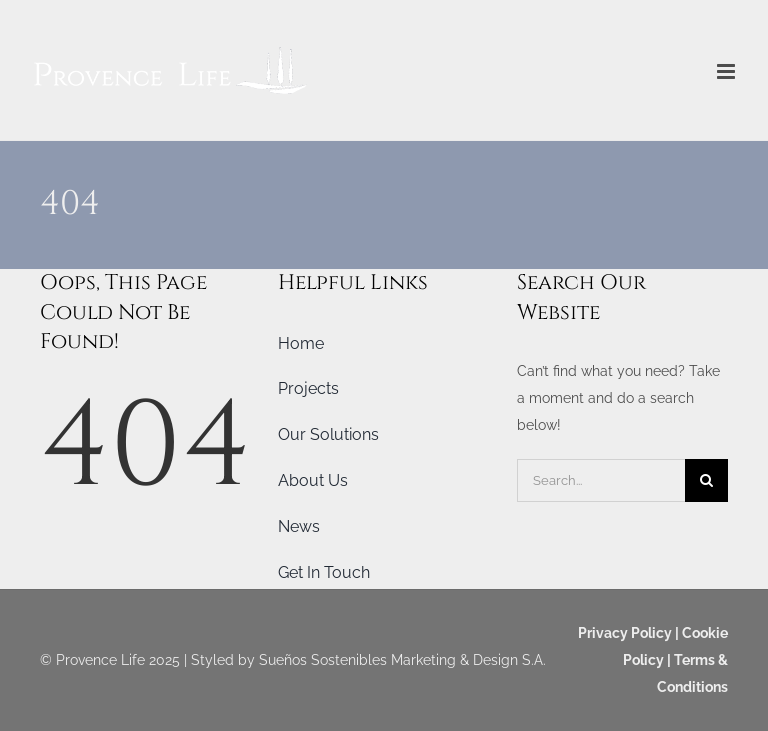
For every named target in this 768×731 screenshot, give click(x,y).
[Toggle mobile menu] (727, 71)
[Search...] (601, 480)
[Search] (706, 480)
